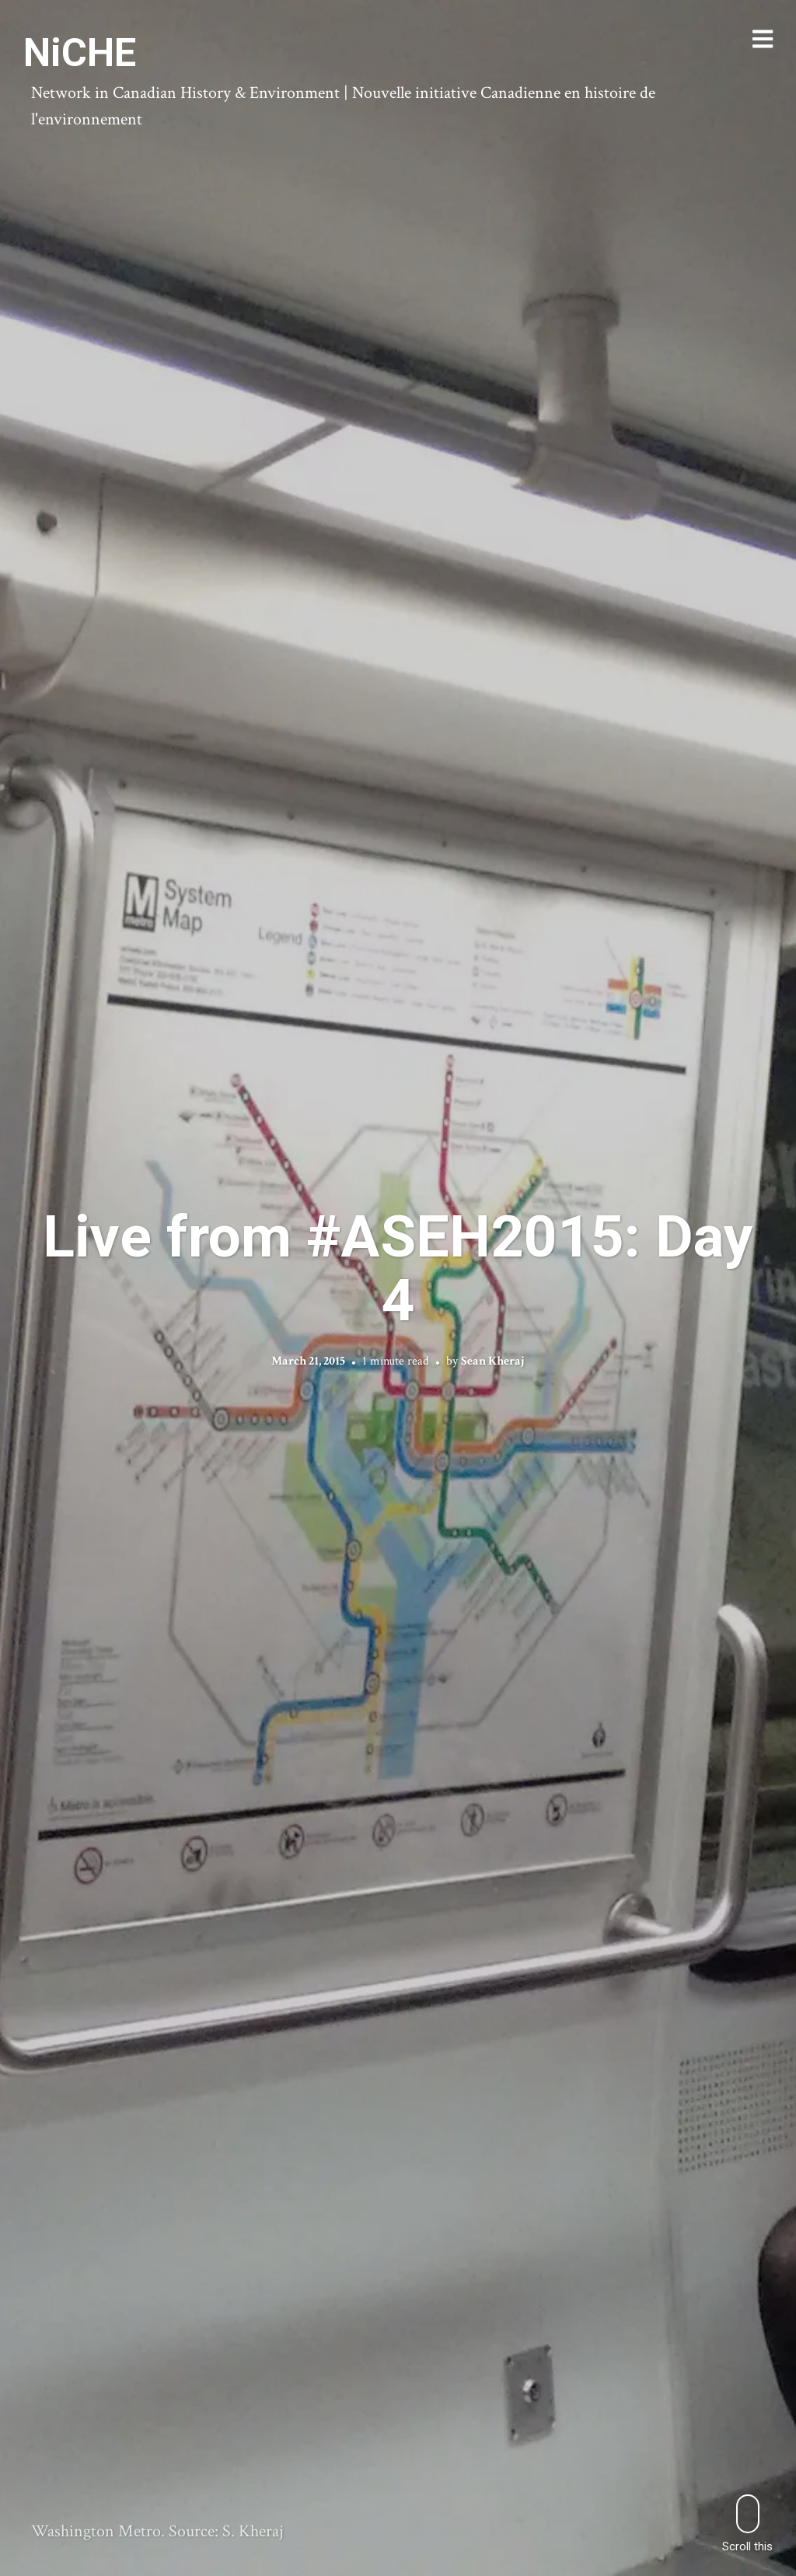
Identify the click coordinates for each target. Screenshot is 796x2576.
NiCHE (79, 52)
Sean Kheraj (493, 1361)
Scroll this (747, 2523)
